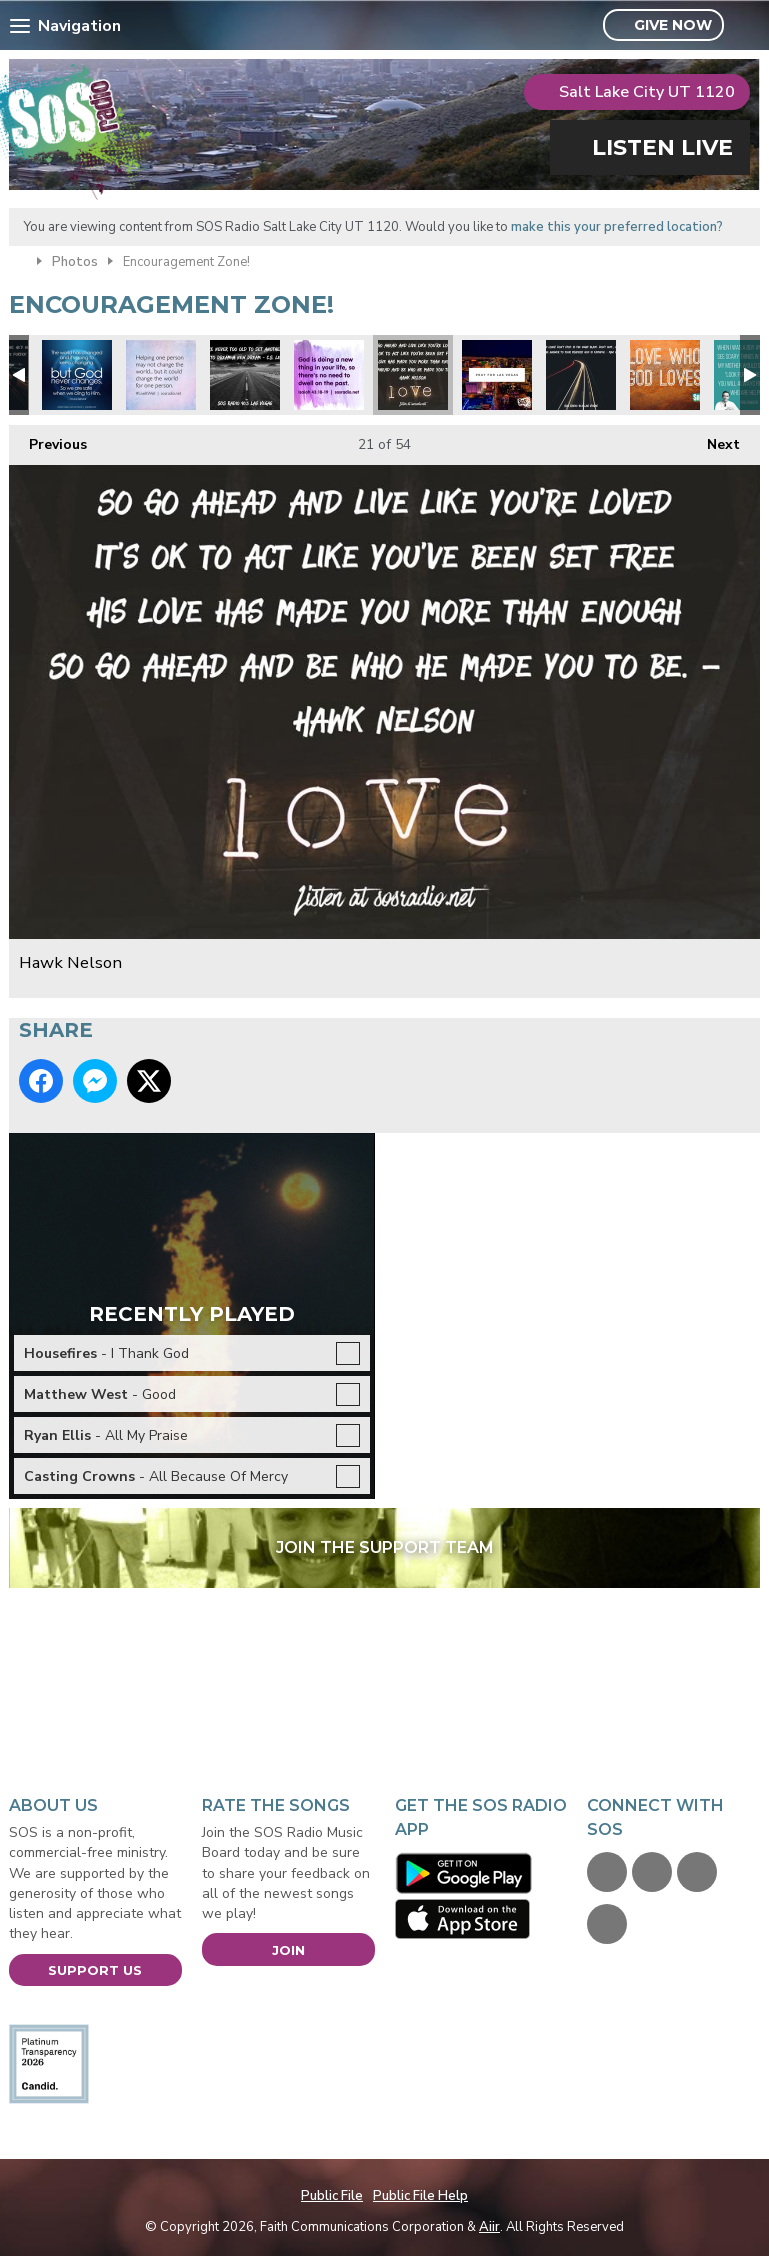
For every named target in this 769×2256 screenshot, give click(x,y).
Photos (75, 262)
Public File (332, 2196)
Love (665, 375)
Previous (48, 439)
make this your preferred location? (617, 227)
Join (288, 1950)
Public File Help (420, 2196)
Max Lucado (581, 375)
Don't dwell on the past (329, 375)
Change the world (161, 375)
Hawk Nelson (413, 375)
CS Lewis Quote (245, 375)
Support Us (95, 1970)
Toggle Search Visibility (747, 26)
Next (713, 439)
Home (18, 260)
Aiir (489, 2227)
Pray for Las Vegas (497, 375)
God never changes (77, 375)
